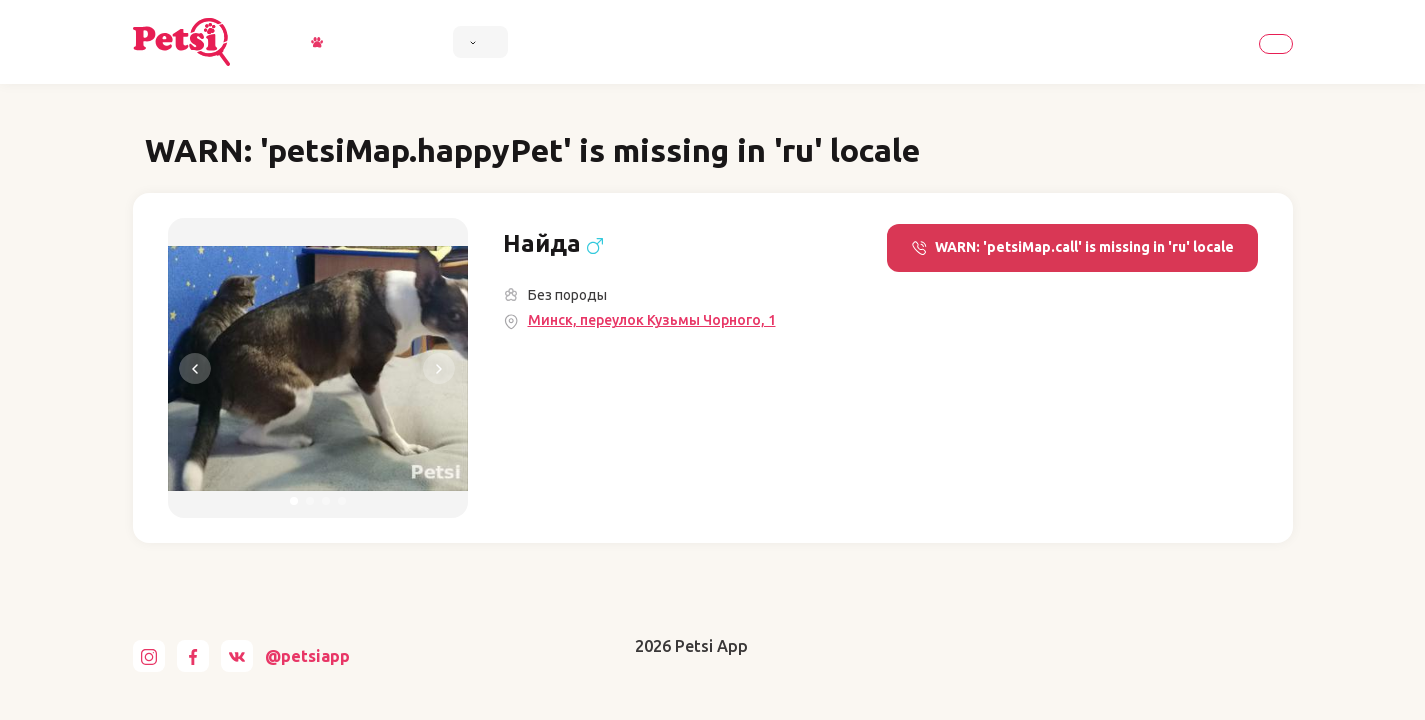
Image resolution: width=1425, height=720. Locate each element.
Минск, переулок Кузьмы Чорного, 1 (652, 320)
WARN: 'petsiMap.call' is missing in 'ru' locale (1072, 247)
